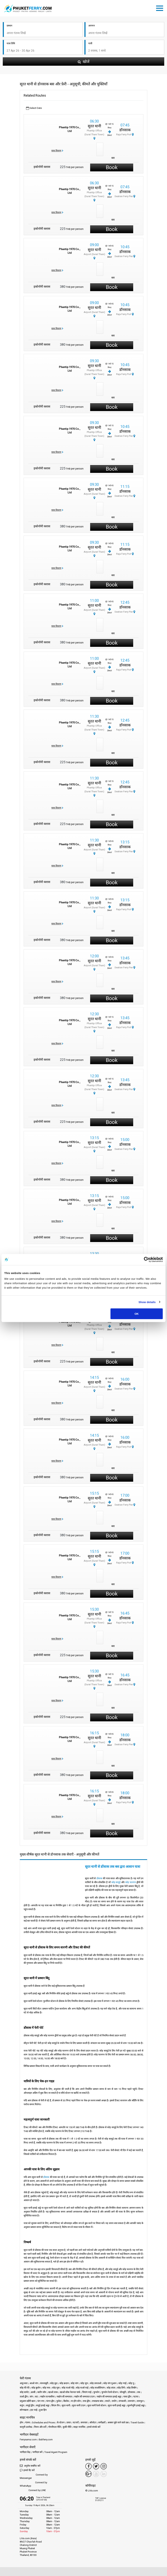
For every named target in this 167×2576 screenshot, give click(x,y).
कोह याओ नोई (68, 2387)
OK (136, 1313)
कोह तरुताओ (95, 2383)
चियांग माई (86, 2392)
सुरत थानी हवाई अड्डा (116, 2405)
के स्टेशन (60, 2422)
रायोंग (114, 2401)
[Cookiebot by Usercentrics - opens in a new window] (146, 1259)
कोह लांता (111, 2387)
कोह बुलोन (35, 2387)
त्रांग (31, 2396)
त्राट (36, 2396)
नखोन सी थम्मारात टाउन (84, 2396)
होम (21, 2422)
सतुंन (22, 2405)
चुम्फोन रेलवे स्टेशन (109, 2392)
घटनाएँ (76, 2422)
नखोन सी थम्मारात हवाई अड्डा (109, 2396)
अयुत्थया (24, 2383)
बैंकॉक (66, 2401)
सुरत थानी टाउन (78, 2405)
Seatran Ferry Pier (125, 196)
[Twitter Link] (96, 2466)
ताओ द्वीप (24, 2396)
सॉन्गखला (24, 2410)
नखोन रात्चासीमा (47, 2396)
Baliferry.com (46, 2439)
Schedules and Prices (43, 2422)
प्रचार (69, 2422)
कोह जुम (84, 2383)
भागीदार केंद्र (25, 2452)
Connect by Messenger (34, 2476)
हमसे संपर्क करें (93, 2427)
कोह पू (131, 2383)
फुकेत (58, 2401)
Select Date (34, 108)
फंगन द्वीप (50, 2401)
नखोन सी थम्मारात (64, 2396)
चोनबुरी (123, 2392)
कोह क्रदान (64, 2383)
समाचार (84, 2422)
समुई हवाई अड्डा (42, 2405)
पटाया (135, 2396)
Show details (147, 1301)
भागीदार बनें (37, 2452)
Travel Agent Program (55, 2452)
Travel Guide (137, 2422)
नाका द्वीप (127, 2396)
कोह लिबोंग (132, 2387)
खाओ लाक (53, 2392)
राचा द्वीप (86, 2401)
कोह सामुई (116, 1882)
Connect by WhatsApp (33, 2484)
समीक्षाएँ (101, 2422)
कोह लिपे (121, 2387)
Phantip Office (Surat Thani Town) (94, 134)
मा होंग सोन (76, 2401)
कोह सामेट (24, 2392)
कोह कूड (53, 2383)
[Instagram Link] (103, 2466)
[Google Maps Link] (88, 2474)
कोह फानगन (130, 1882)
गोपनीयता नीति (54, 2427)
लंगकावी (122, 2401)
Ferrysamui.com (28, 2439)
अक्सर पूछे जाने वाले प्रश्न (118, 2422)
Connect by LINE (33, 2490)
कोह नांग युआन (109, 2383)
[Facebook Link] (88, 2466)
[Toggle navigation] (160, 7)
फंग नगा (40, 2401)
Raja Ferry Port (125, 134)
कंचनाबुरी (44, 2383)
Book (111, 167)
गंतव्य (27, 2422)
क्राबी (33, 2392)
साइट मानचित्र (79, 2427)
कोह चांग (74, 2383)
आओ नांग (34, 2383)
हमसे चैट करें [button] (27, 2470)
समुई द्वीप (30, 2405)
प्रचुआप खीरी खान (27, 2401)
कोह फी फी (24, 2387)
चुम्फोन (96, 2392)
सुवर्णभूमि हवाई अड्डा (136, 2405)
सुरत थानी (94, 126)
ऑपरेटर (92, 2422)
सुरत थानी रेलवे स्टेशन (96, 2405)
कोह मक (46, 2387)
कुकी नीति (67, 2427)
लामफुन (140, 2401)
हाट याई (33, 2410)
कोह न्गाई (122, 2383)
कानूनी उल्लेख (26, 2427)
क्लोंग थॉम (41, 2392)
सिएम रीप (55, 2405)
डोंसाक (99, 1878)
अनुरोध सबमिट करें (30, 2465)
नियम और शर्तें (40, 2427)
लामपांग (131, 2401)
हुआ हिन (43, 2410)
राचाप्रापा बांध (97, 2401)
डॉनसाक (125, 130)
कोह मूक (56, 2387)
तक (138, 2392)
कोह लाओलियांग (97, 2387)
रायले (107, 2401)
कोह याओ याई (82, 2387)
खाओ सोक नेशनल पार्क (70, 2392)
